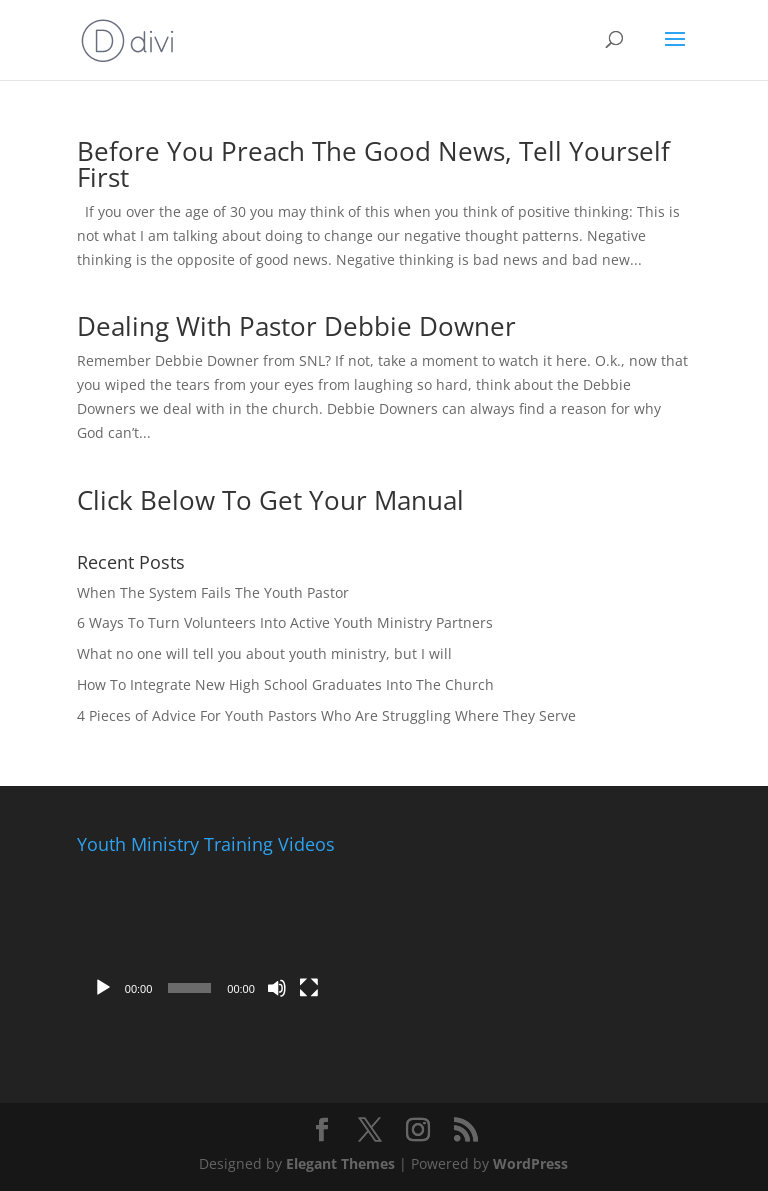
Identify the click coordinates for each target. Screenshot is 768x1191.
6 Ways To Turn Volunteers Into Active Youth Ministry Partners (285, 622)
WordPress (530, 1163)
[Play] (103, 988)
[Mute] (277, 988)
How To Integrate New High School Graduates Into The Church (285, 684)
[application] (206, 935)
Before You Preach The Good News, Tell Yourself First (373, 164)
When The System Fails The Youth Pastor (213, 592)
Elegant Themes (340, 1163)
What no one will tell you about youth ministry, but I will (264, 653)
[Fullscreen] (309, 988)
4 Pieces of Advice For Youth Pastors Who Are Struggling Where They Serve (326, 715)
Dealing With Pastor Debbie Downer (296, 326)
